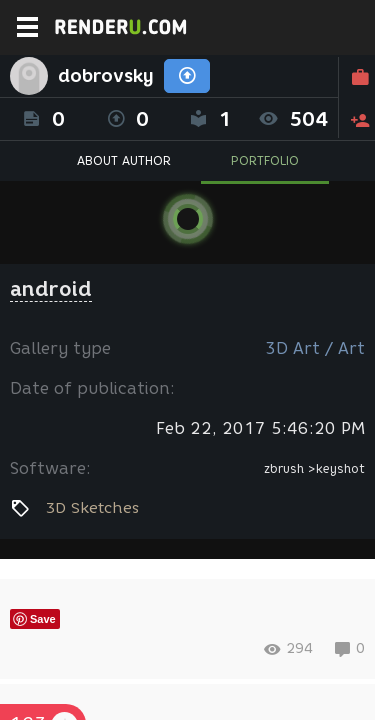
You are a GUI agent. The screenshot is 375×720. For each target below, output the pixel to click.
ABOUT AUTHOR (124, 160)
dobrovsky (106, 76)
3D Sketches (92, 508)
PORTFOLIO (265, 160)
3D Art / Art (315, 348)
